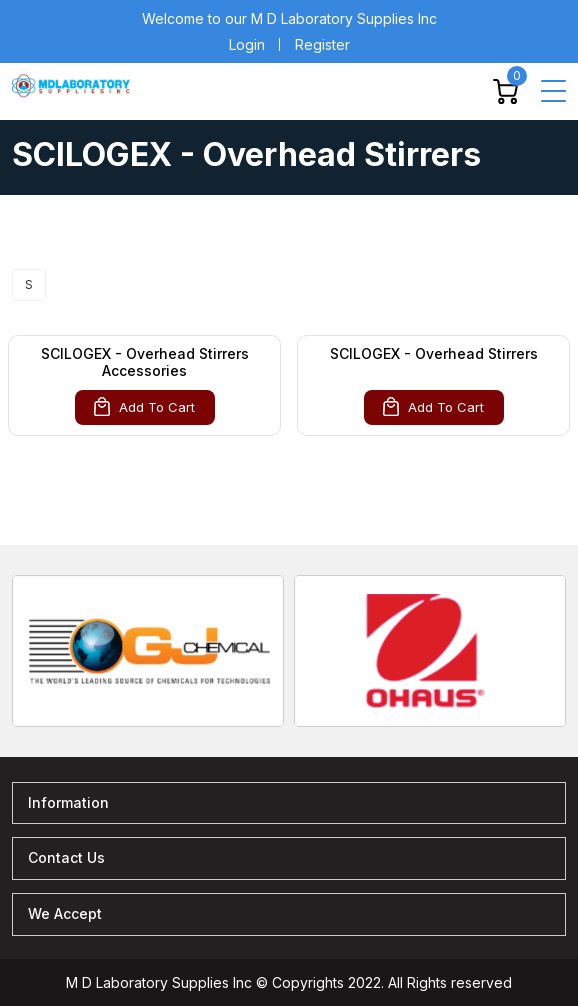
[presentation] (12, 613)
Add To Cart (144, 406)
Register (322, 44)
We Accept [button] (65, 913)
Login (247, 44)
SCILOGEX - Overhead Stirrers (434, 353)
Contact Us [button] (66, 857)
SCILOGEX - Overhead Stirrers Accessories (145, 362)
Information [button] (68, 802)
